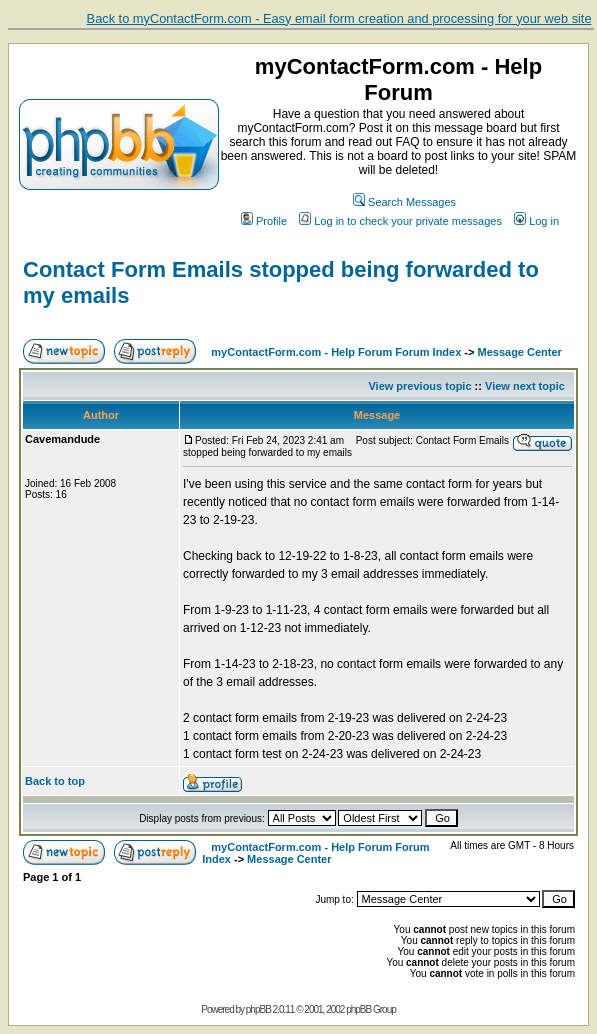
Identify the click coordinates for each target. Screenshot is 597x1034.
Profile (264, 221)
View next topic (525, 386)
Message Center (520, 352)
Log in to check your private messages (400, 221)
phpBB (258, 1009)
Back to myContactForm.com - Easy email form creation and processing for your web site (339, 18)
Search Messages (404, 202)
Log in (536, 221)
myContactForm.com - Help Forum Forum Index (336, 352)
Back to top (55, 781)
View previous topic (419, 386)
